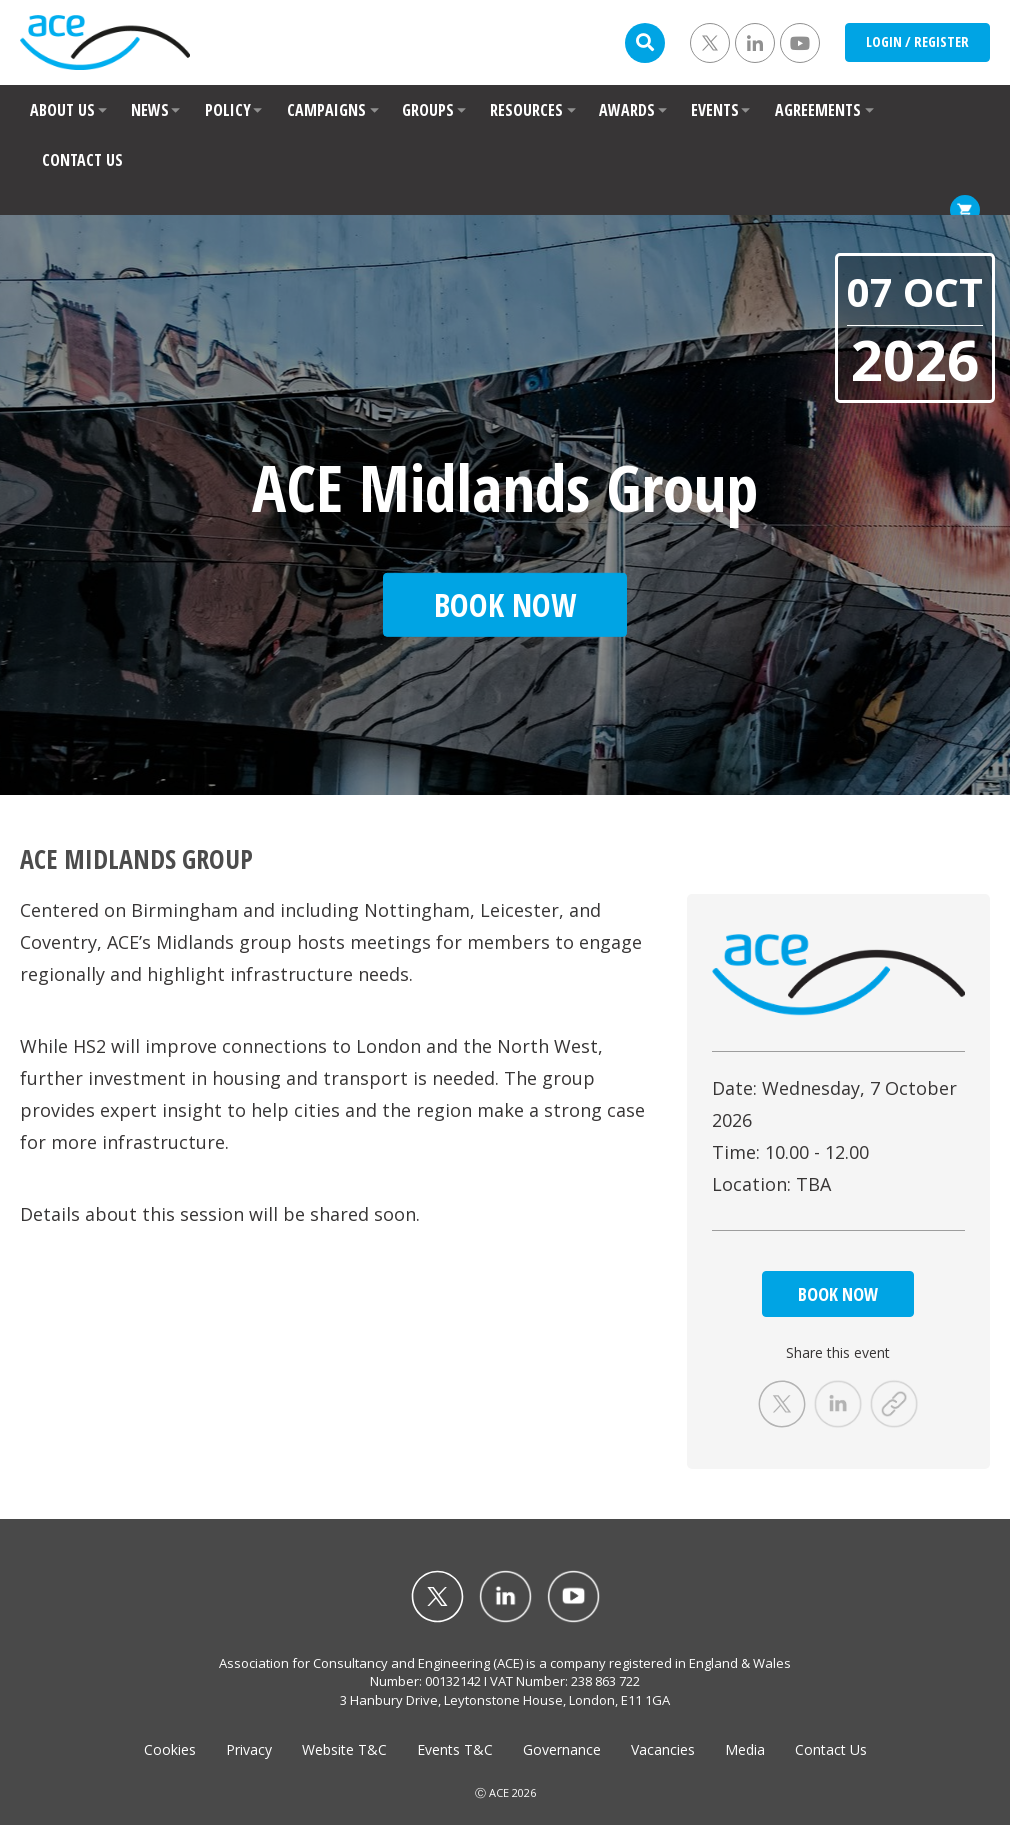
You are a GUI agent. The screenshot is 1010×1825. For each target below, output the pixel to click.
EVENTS (715, 110)
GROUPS (428, 110)
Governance (562, 1749)
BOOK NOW (838, 1294)
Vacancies (663, 1749)
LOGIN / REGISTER (917, 41)
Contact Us (831, 1749)
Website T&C (344, 1749)
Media (745, 1749)
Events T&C (455, 1749)
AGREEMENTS (818, 110)
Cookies (170, 1749)
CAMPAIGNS (326, 110)
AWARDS (627, 110)
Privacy (249, 1749)
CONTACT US (82, 160)
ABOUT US (62, 110)
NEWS (150, 110)
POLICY (228, 110)
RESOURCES (526, 110)
